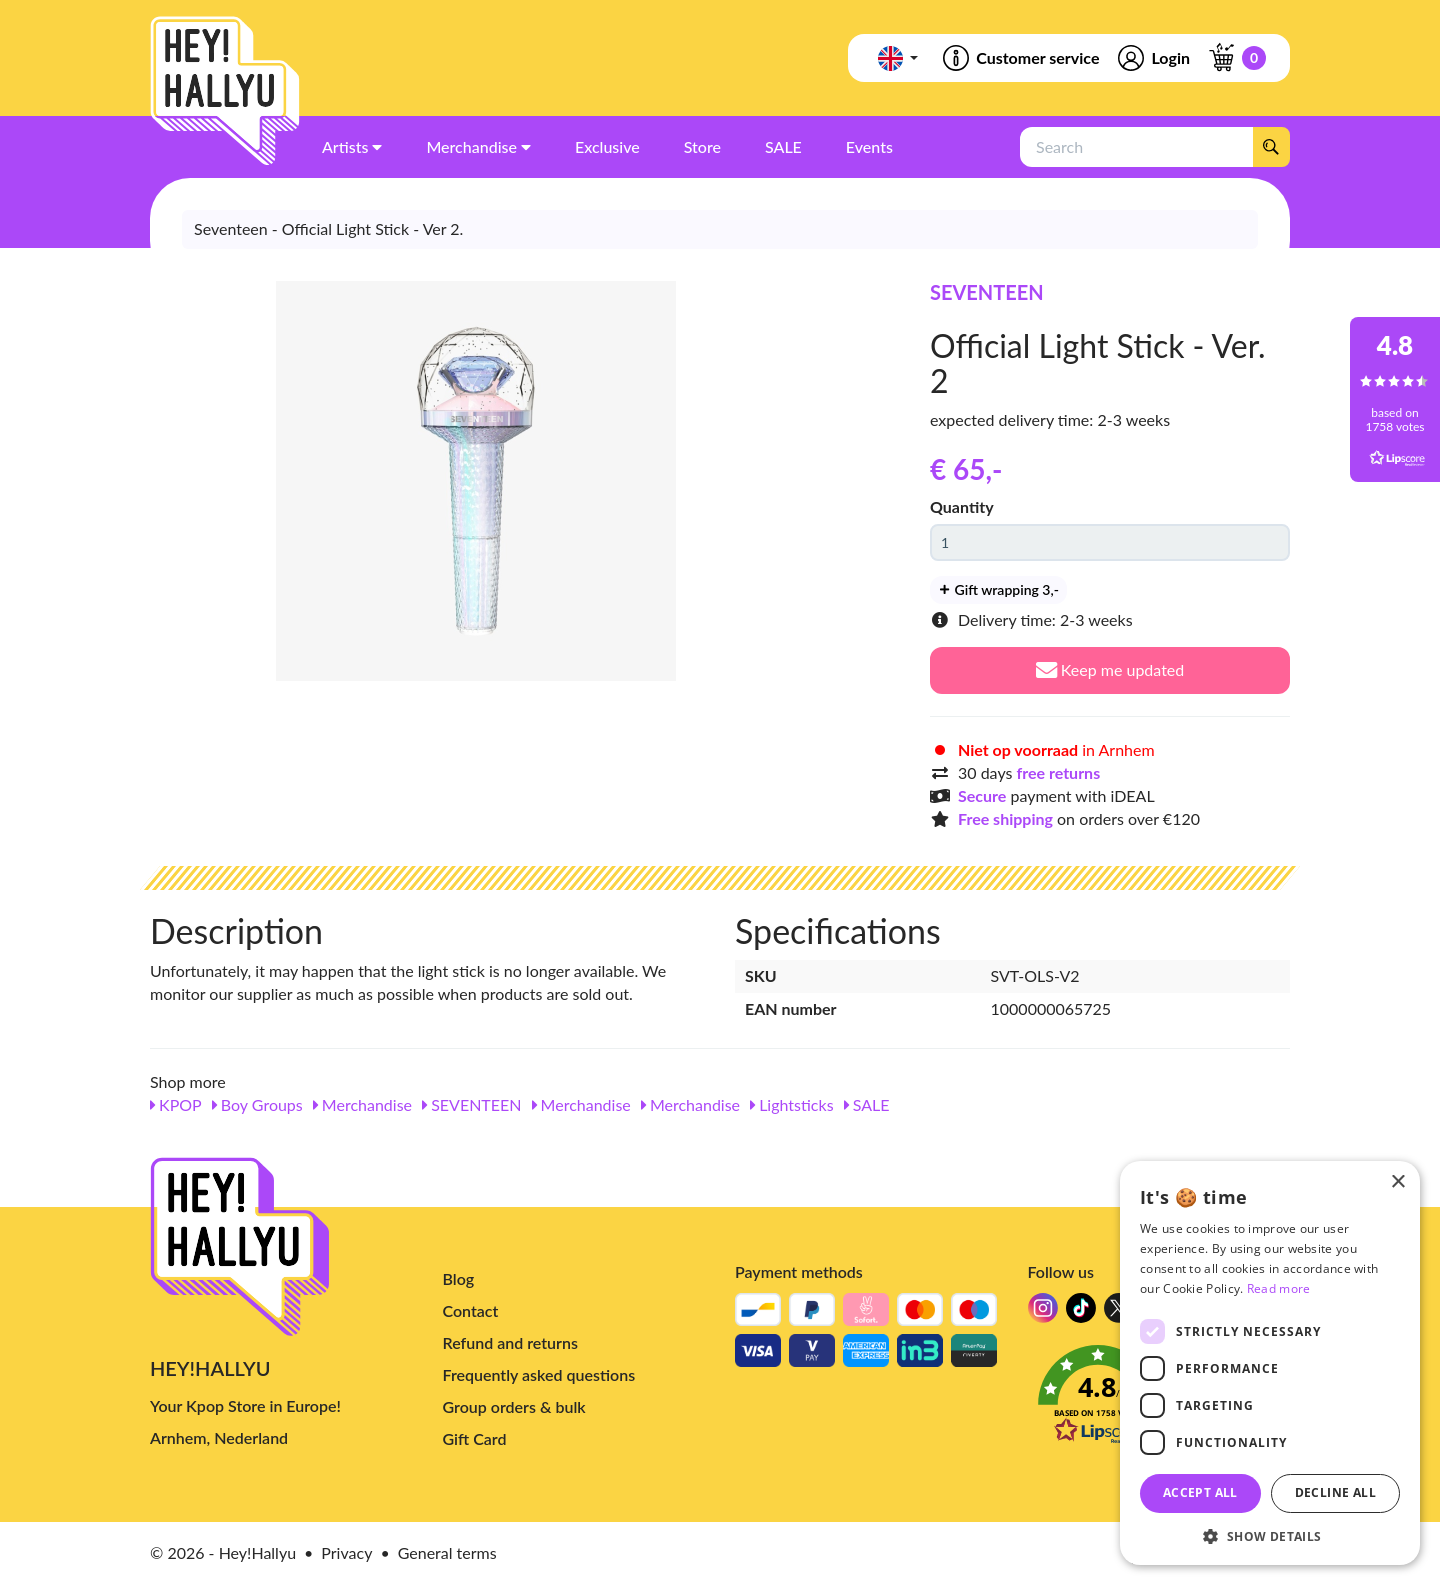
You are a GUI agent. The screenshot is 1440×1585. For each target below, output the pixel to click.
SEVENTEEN (987, 292)
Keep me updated (1110, 669)
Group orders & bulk (514, 1406)
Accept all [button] (1200, 1492)
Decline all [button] (1335, 1492)
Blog (459, 1278)
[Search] (1271, 147)
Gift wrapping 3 (998, 589)
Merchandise (362, 1104)
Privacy (346, 1552)
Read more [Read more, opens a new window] (1279, 1288)
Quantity (962, 506)
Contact (471, 1310)
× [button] (1397, 1182)
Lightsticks (792, 1104)
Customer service (1019, 58)
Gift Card (475, 1438)
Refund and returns (510, 1342)
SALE (867, 1104)
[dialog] (1270, 1363)
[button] (1270, 1535)
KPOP (176, 1104)
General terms (447, 1552)
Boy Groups (257, 1104)
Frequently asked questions (539, 1374)
